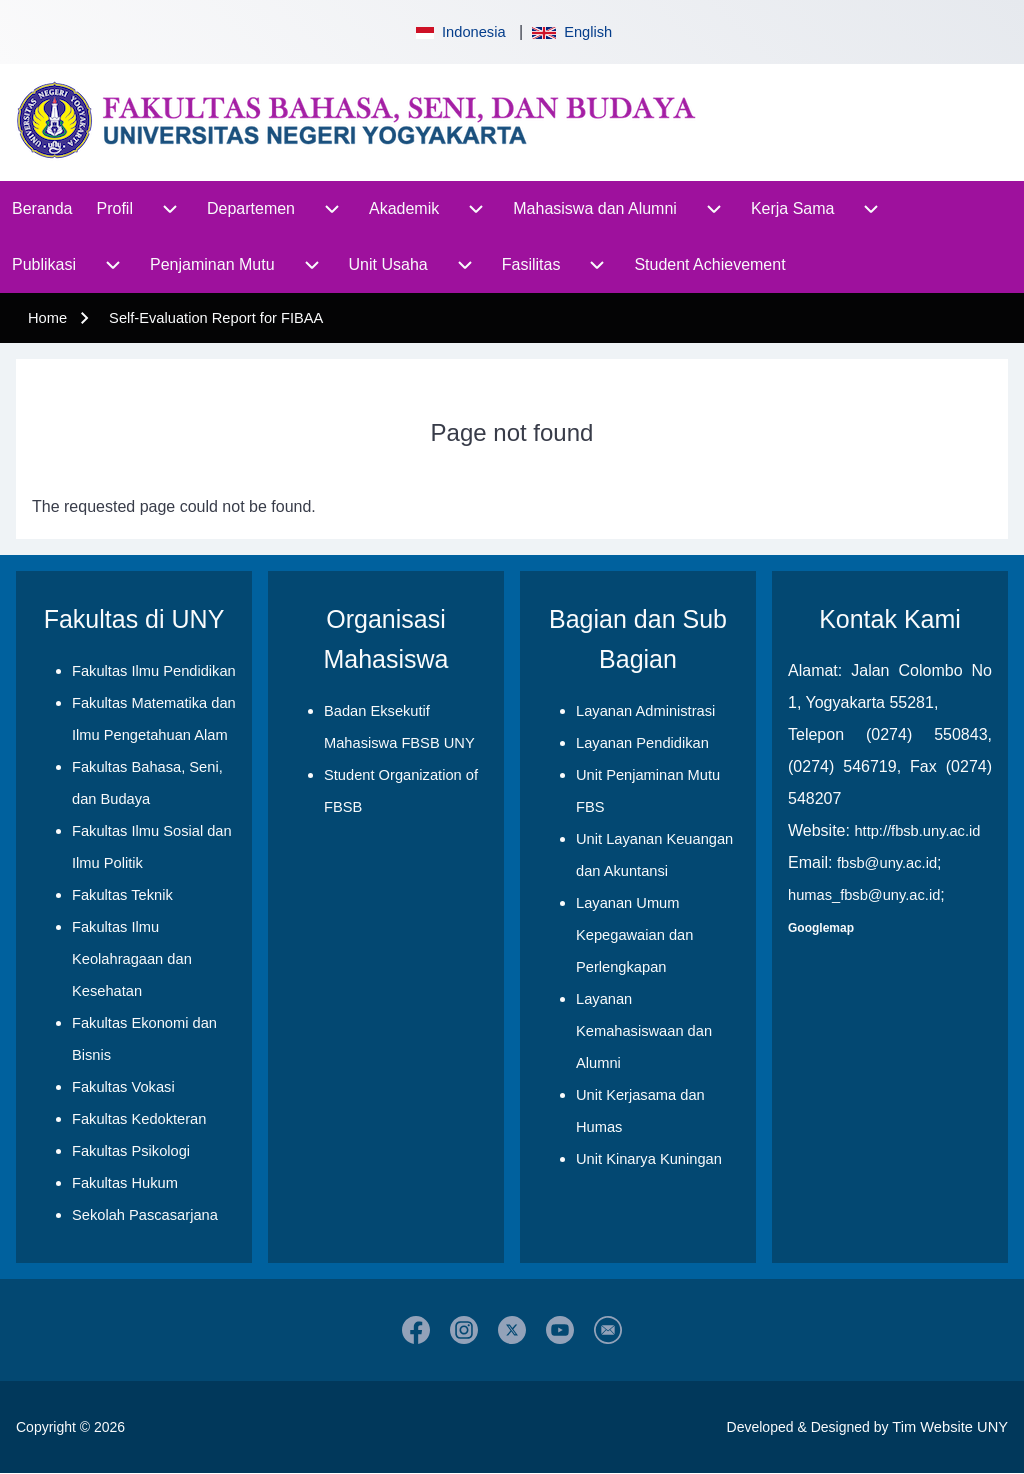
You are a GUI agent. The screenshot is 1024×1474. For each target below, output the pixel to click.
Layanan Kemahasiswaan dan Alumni (644, 1031)
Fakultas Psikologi (131, 1151)
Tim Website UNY (950, 1427)
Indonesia (459, 32)
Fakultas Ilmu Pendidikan (154, 671)
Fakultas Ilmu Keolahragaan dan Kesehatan (132, 959)
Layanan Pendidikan (642, 743)
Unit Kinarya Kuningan (649, 1159)
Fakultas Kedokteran (139, 1119)
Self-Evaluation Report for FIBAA (216, 318)
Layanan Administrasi (645, 711)
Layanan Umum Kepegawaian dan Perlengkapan (634, 935)
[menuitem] (42, 209)
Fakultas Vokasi (123, 1087)
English (572, 32)
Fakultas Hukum (125, 1183)
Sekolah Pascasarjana (145, 1215)
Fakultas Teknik (122, 895)
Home (47, 318)
